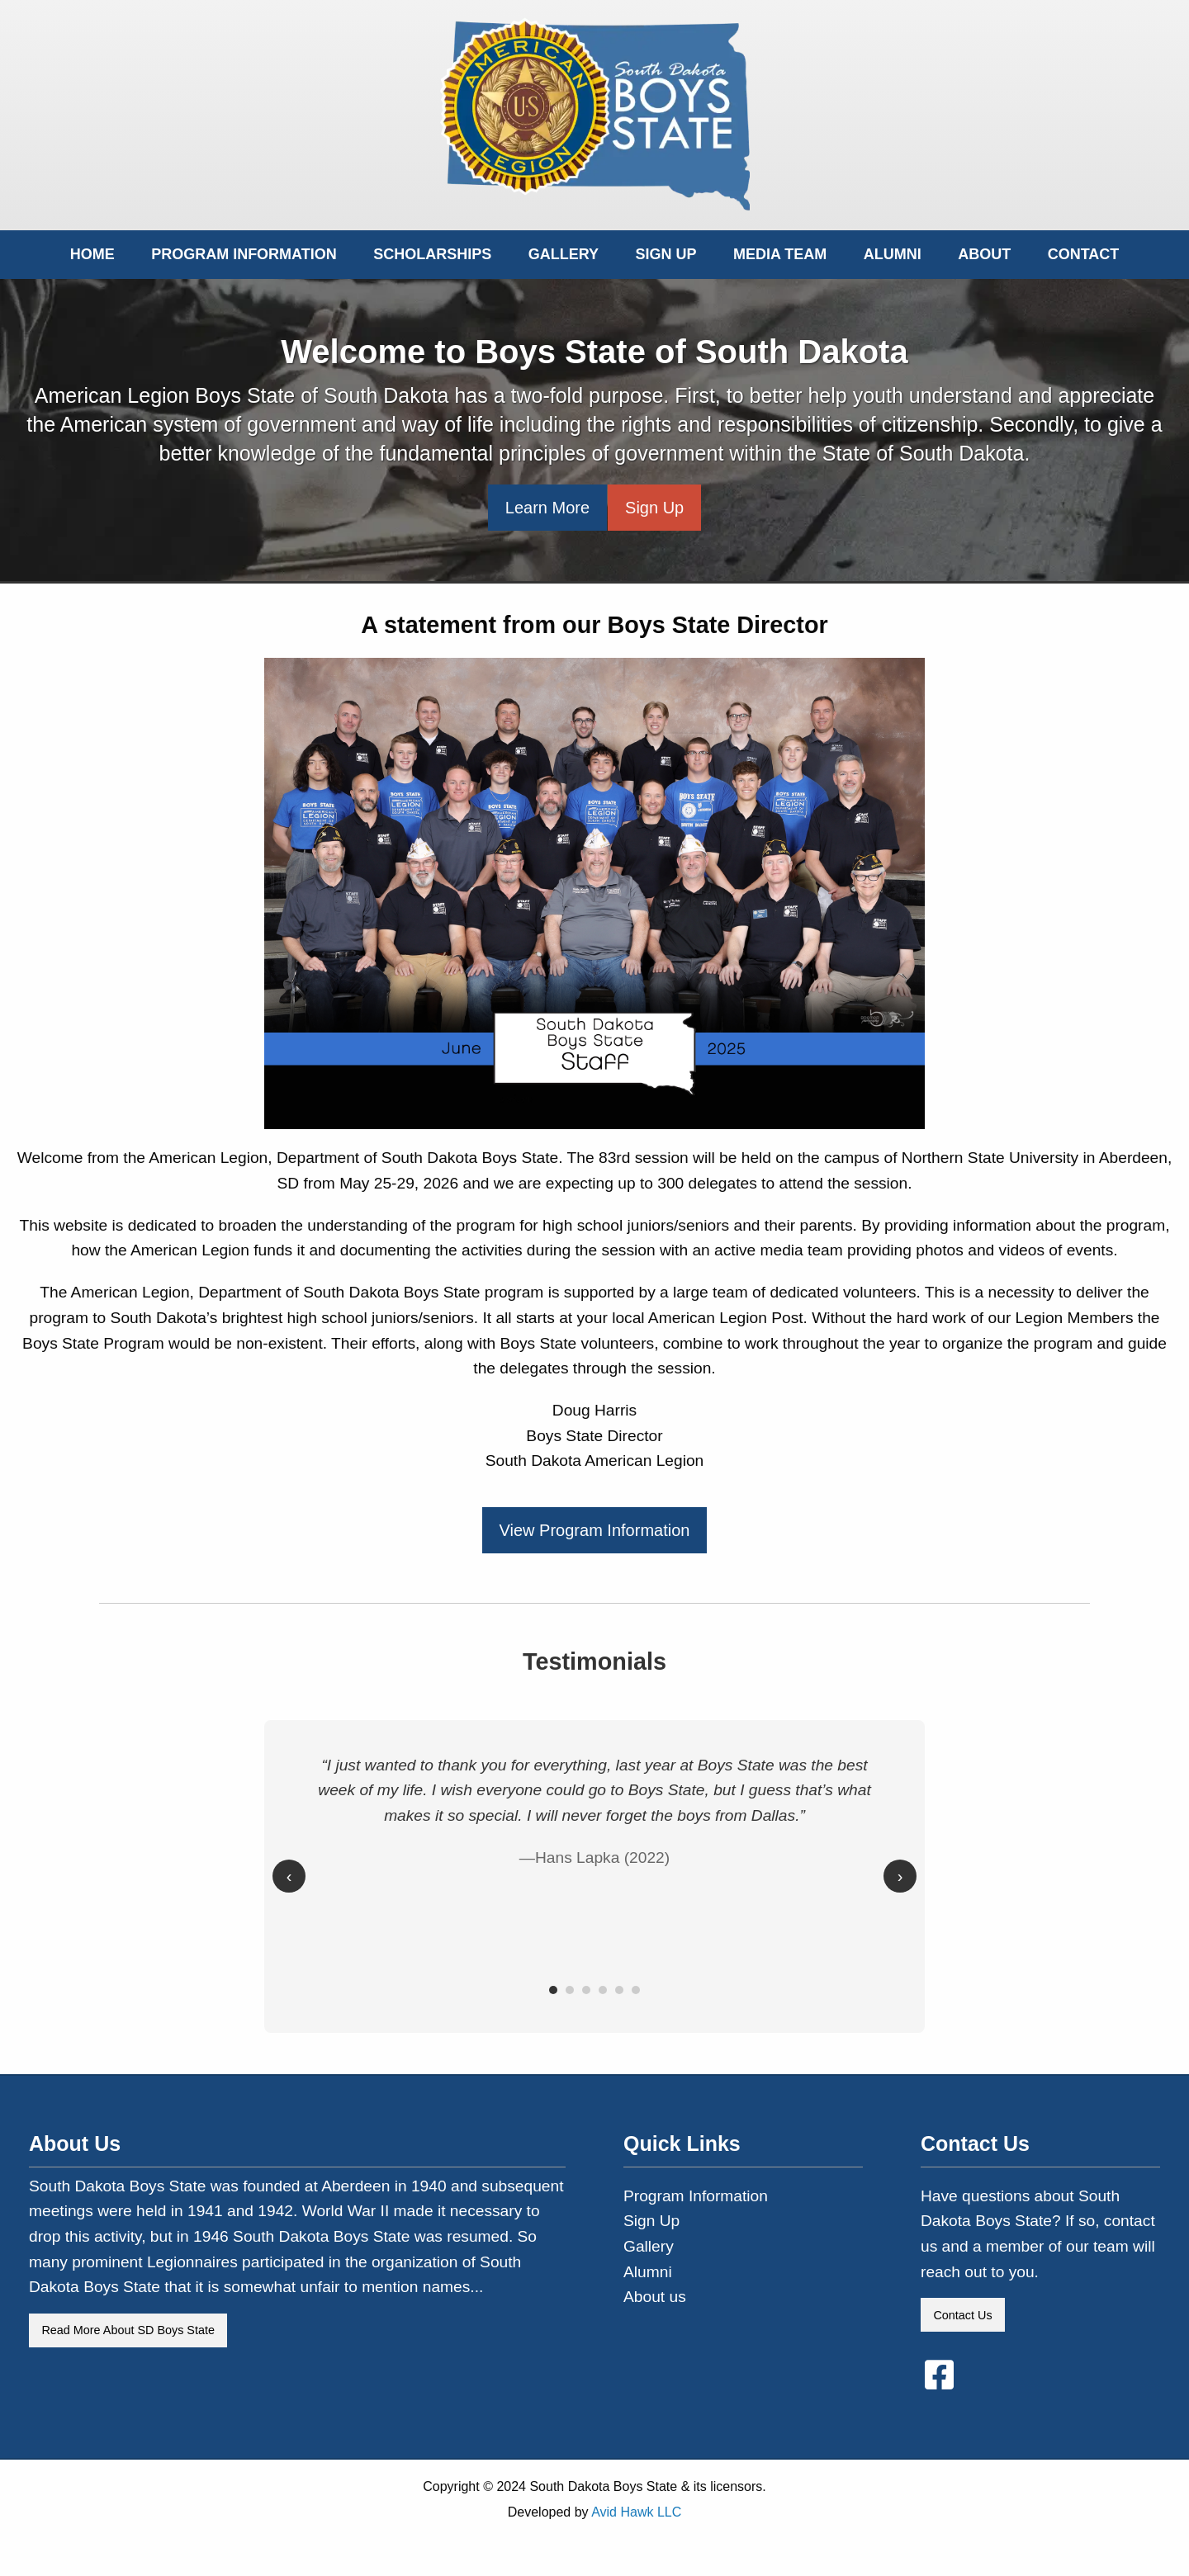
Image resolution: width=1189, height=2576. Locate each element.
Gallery (563, 254)
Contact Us (962, 2315)
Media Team (780, 254)
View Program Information (595, 1530)
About (984, 254)
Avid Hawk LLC (636, 2512)
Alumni (892, 254)
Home (92, 254)
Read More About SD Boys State (128, 2330)
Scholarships (432, 254)
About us (654, 2296)
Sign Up (666, 254)
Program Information (244, 254)
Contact (1084, 254)
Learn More (547, 508)
